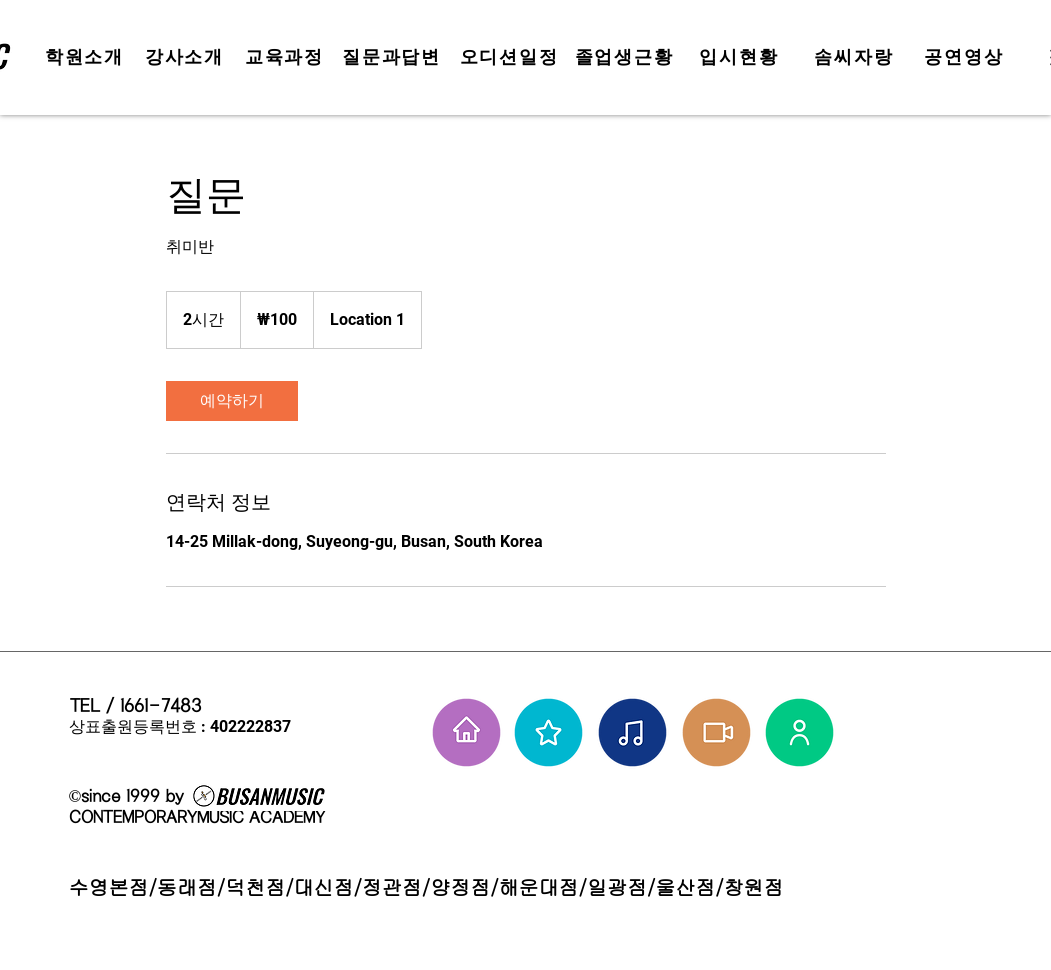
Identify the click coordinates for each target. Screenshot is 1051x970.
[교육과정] (287, 57)
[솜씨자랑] (856, 57)
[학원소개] (87, 57)
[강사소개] (187, 57)
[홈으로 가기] (466, 732)
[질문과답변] (394, 57)
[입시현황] (741, 57)
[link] (232, 401)
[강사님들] (799, 732)
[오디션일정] (511, 57)
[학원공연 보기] (716, 732)
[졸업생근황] (626, 57)
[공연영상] (966, 57)
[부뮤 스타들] (548, 732)
